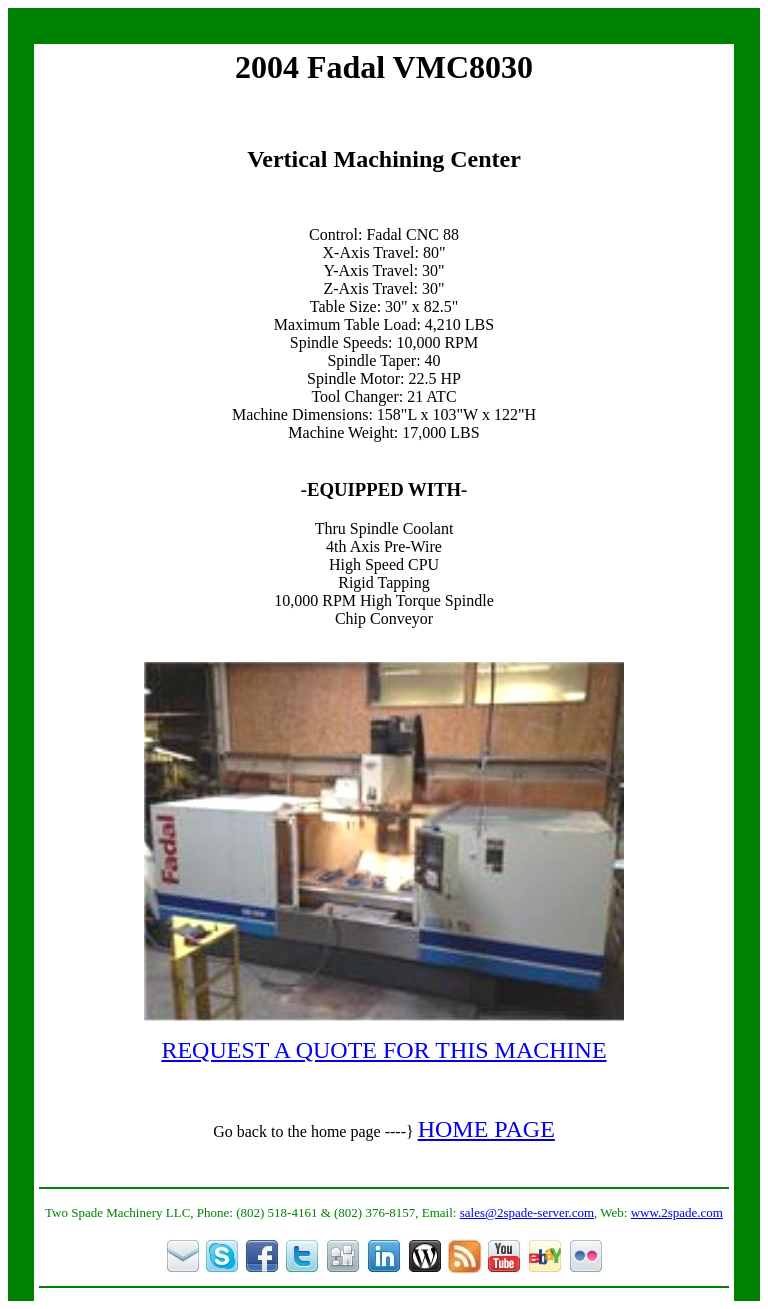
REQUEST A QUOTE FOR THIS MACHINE (383, 1050)
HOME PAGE (486, 1129)
